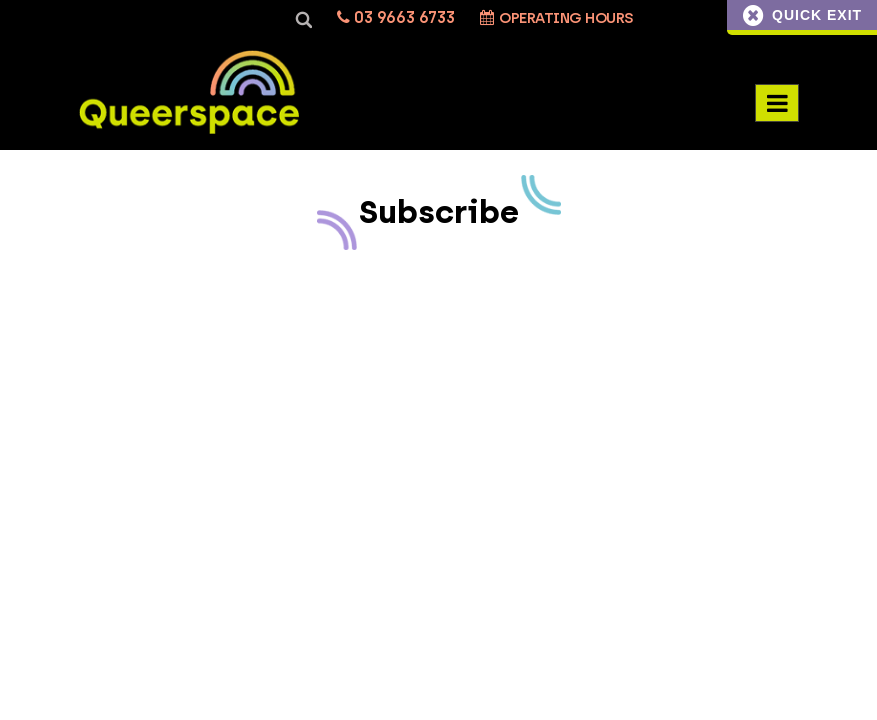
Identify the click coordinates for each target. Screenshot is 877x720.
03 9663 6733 (396, 17)
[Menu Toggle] (777, 103)
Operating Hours (557, 18)
